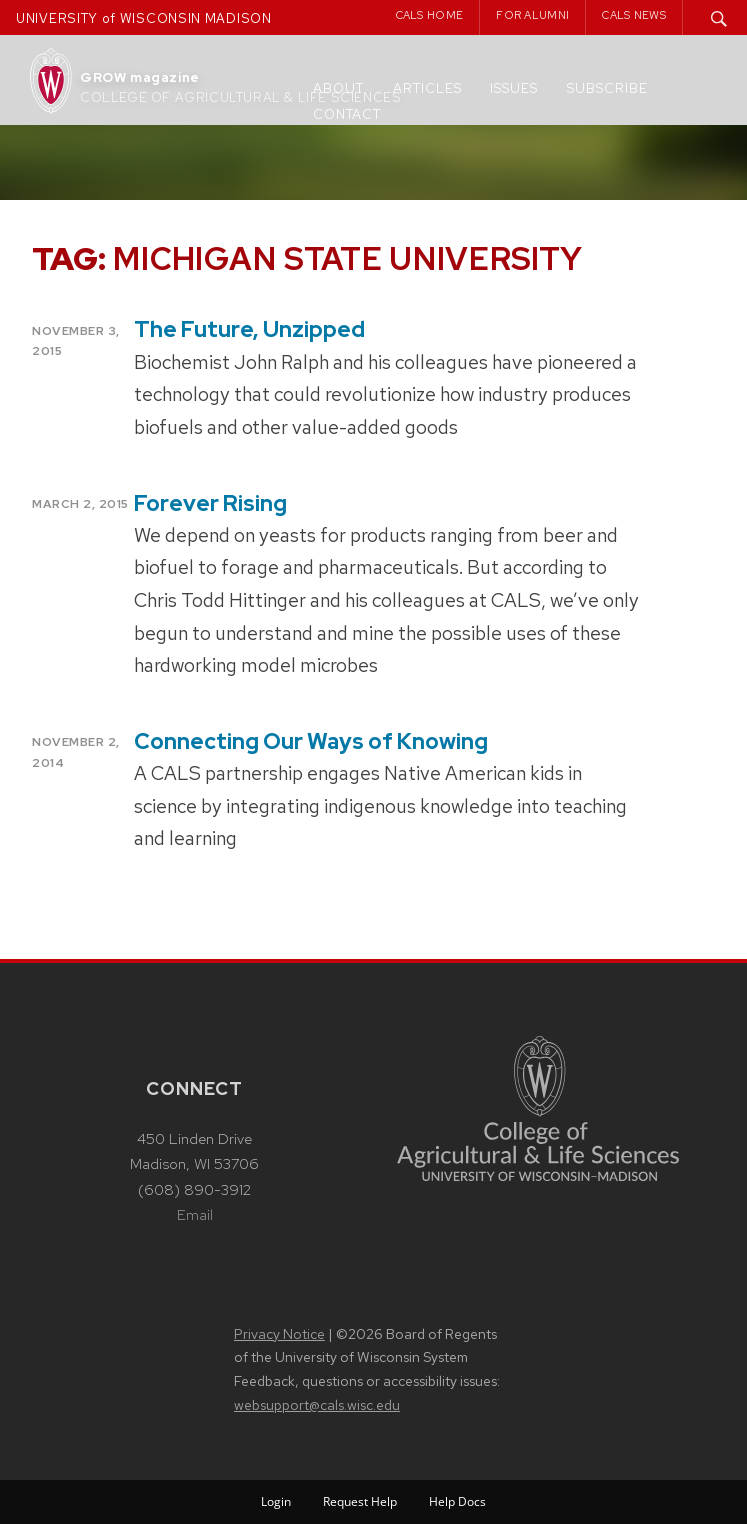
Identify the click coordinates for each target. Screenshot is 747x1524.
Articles (427, 88)
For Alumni (532, 15)
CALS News (634, 15)
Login (276, 1501)
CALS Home (430, 15)
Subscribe (607, 88)
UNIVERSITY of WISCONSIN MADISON (144, 18)
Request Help (360, 1501)
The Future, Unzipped (249, 329)
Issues (514, 88)
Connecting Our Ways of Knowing (311, 741)
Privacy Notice (279, 1334)
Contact (347, 114)
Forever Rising (210, 503)
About (338, 88)
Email (195, 1215)
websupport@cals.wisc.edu (317, 1405)
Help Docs (457, 1501)
